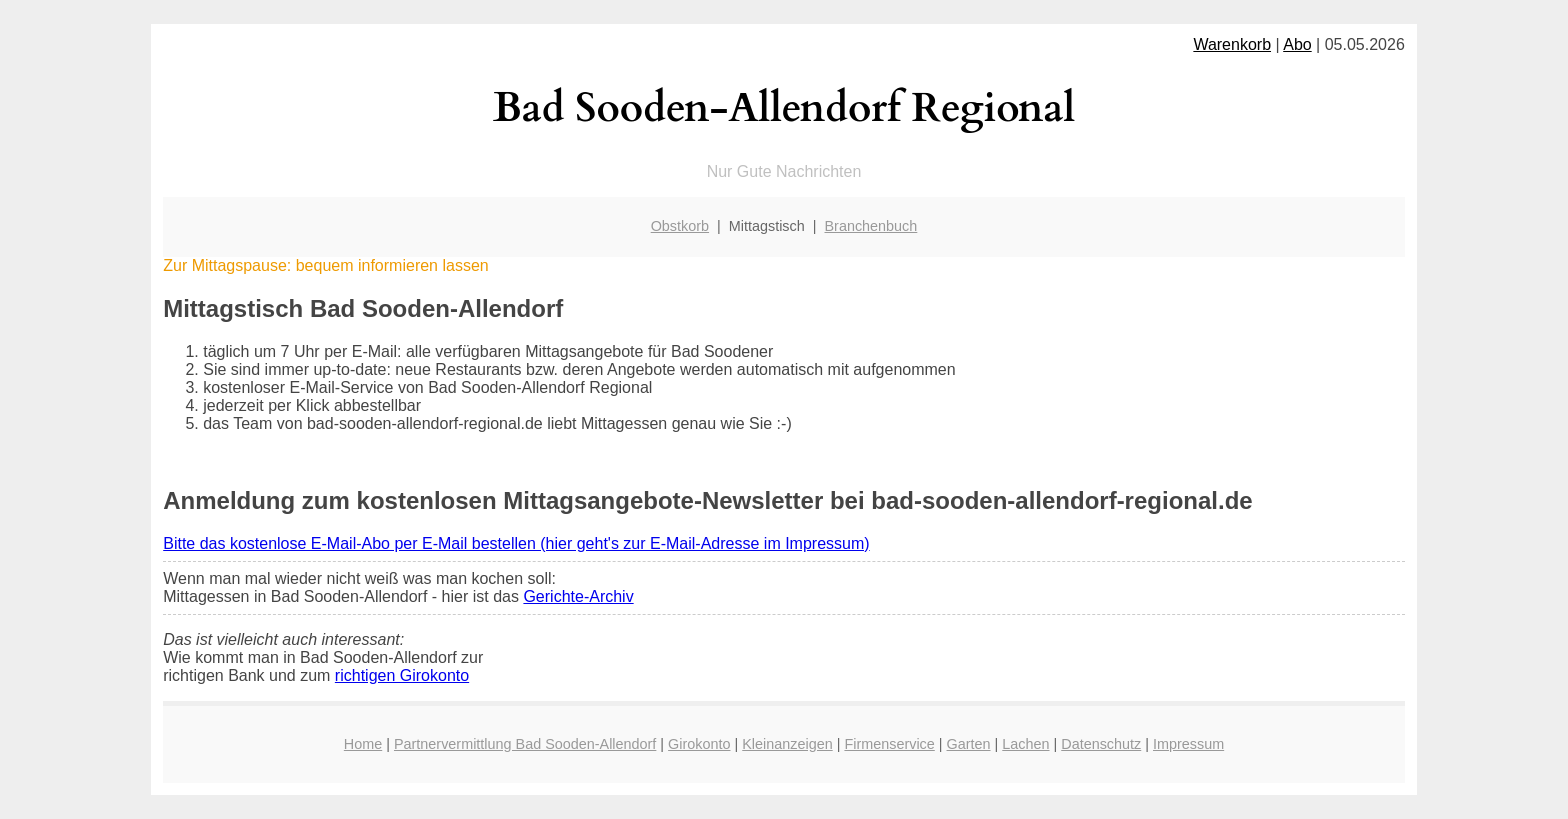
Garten (969, 744)
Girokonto (699, 744)
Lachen (1025, 744)
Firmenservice (889, 744)
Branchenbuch (871, 226)
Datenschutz (1101, 744)
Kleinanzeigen (787, 744)
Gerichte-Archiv (578, 596)
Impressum (1188, 744)
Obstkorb (680, 226)
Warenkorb (1232, 44)
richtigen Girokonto (402, 675)
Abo (1297, 44)
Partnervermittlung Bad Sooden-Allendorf (525, 744)
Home (363, 744)
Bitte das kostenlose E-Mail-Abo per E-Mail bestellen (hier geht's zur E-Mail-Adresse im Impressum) (516, 543)
